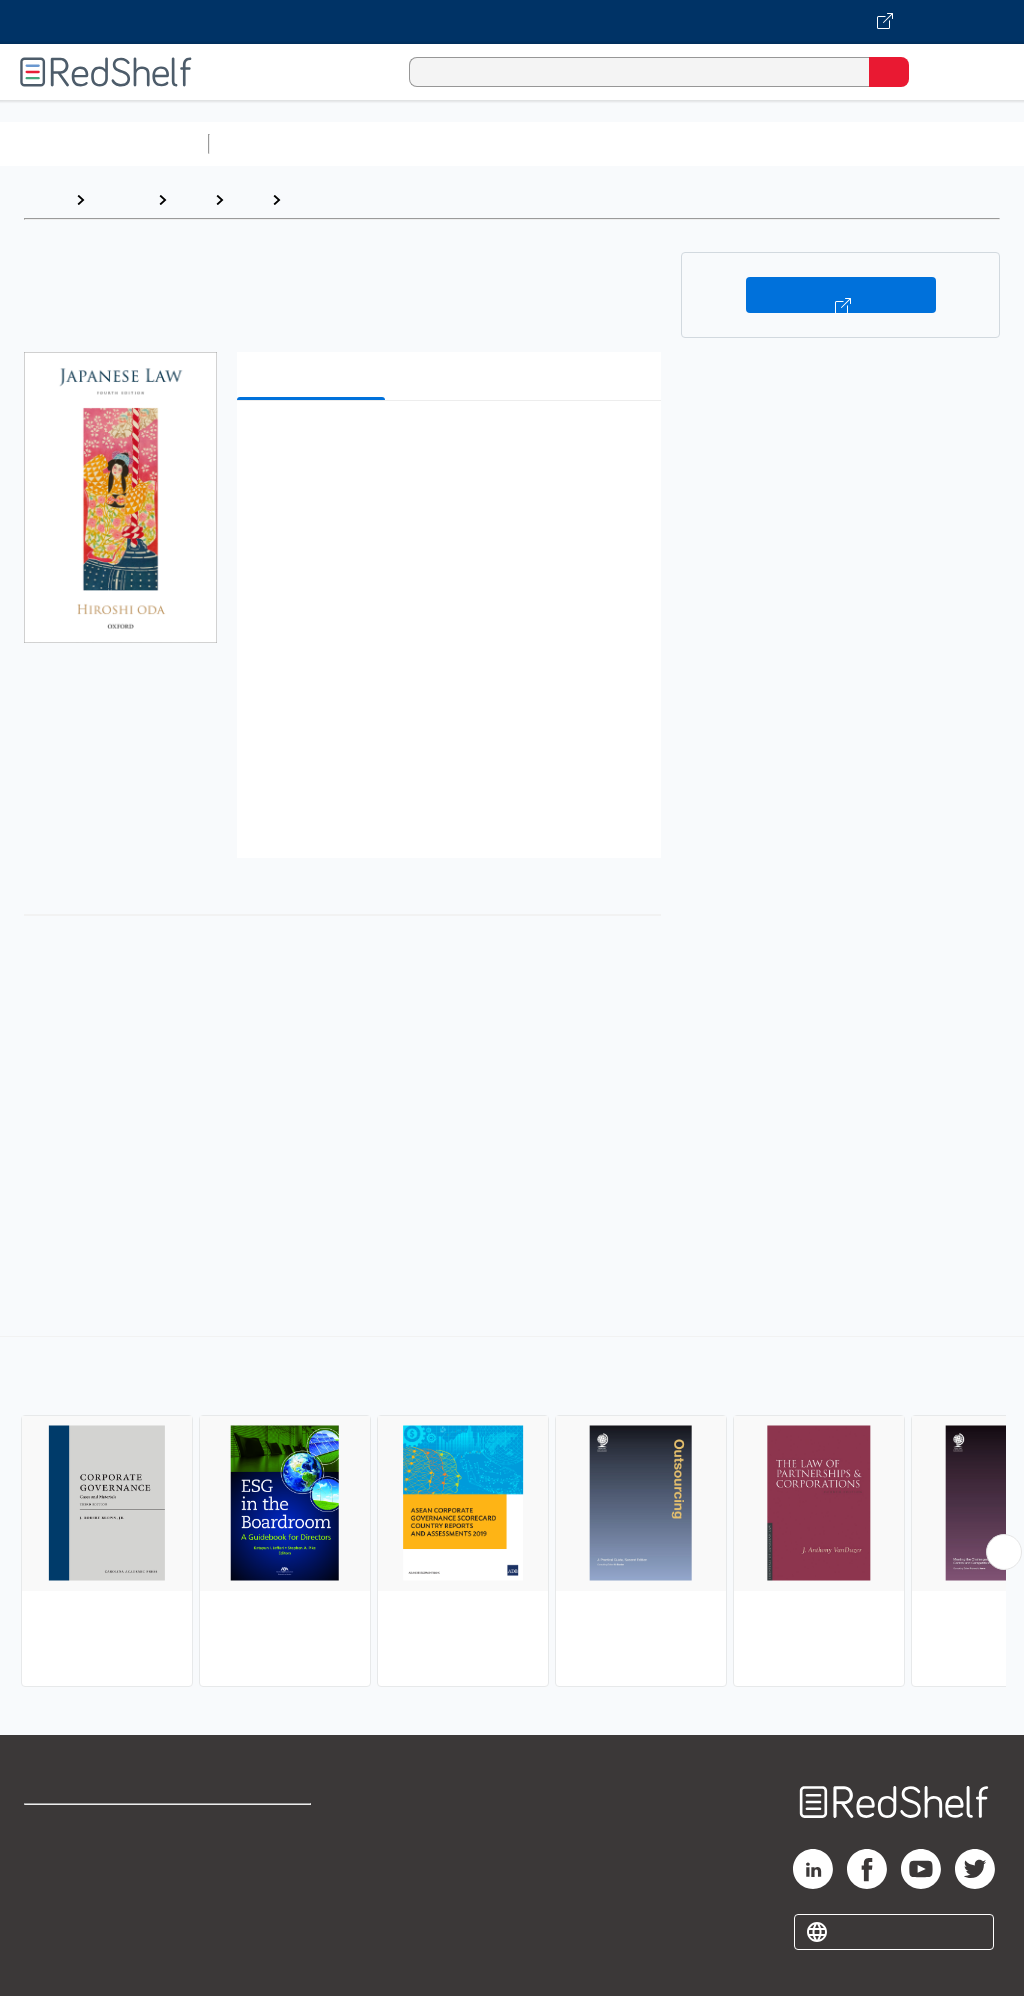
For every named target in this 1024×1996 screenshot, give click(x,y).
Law (190, 199)
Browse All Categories (104, 143)
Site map (55, 1960)
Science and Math (392, 143)
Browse (121, 199)
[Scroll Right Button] (1004, 1552)
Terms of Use (262, 1828)
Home (45, 199)
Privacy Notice (75, 1916)
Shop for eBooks (83, 1828)
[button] (447, 446)
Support (51, 1872)
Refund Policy (264, 1872)
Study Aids (270, 143)
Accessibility (260, 1916)
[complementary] (512, 1514)
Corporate (329, 199)
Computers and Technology (571, 143)
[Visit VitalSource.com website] (512, 22)
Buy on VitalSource (841, 295)
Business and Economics (776, 143)
